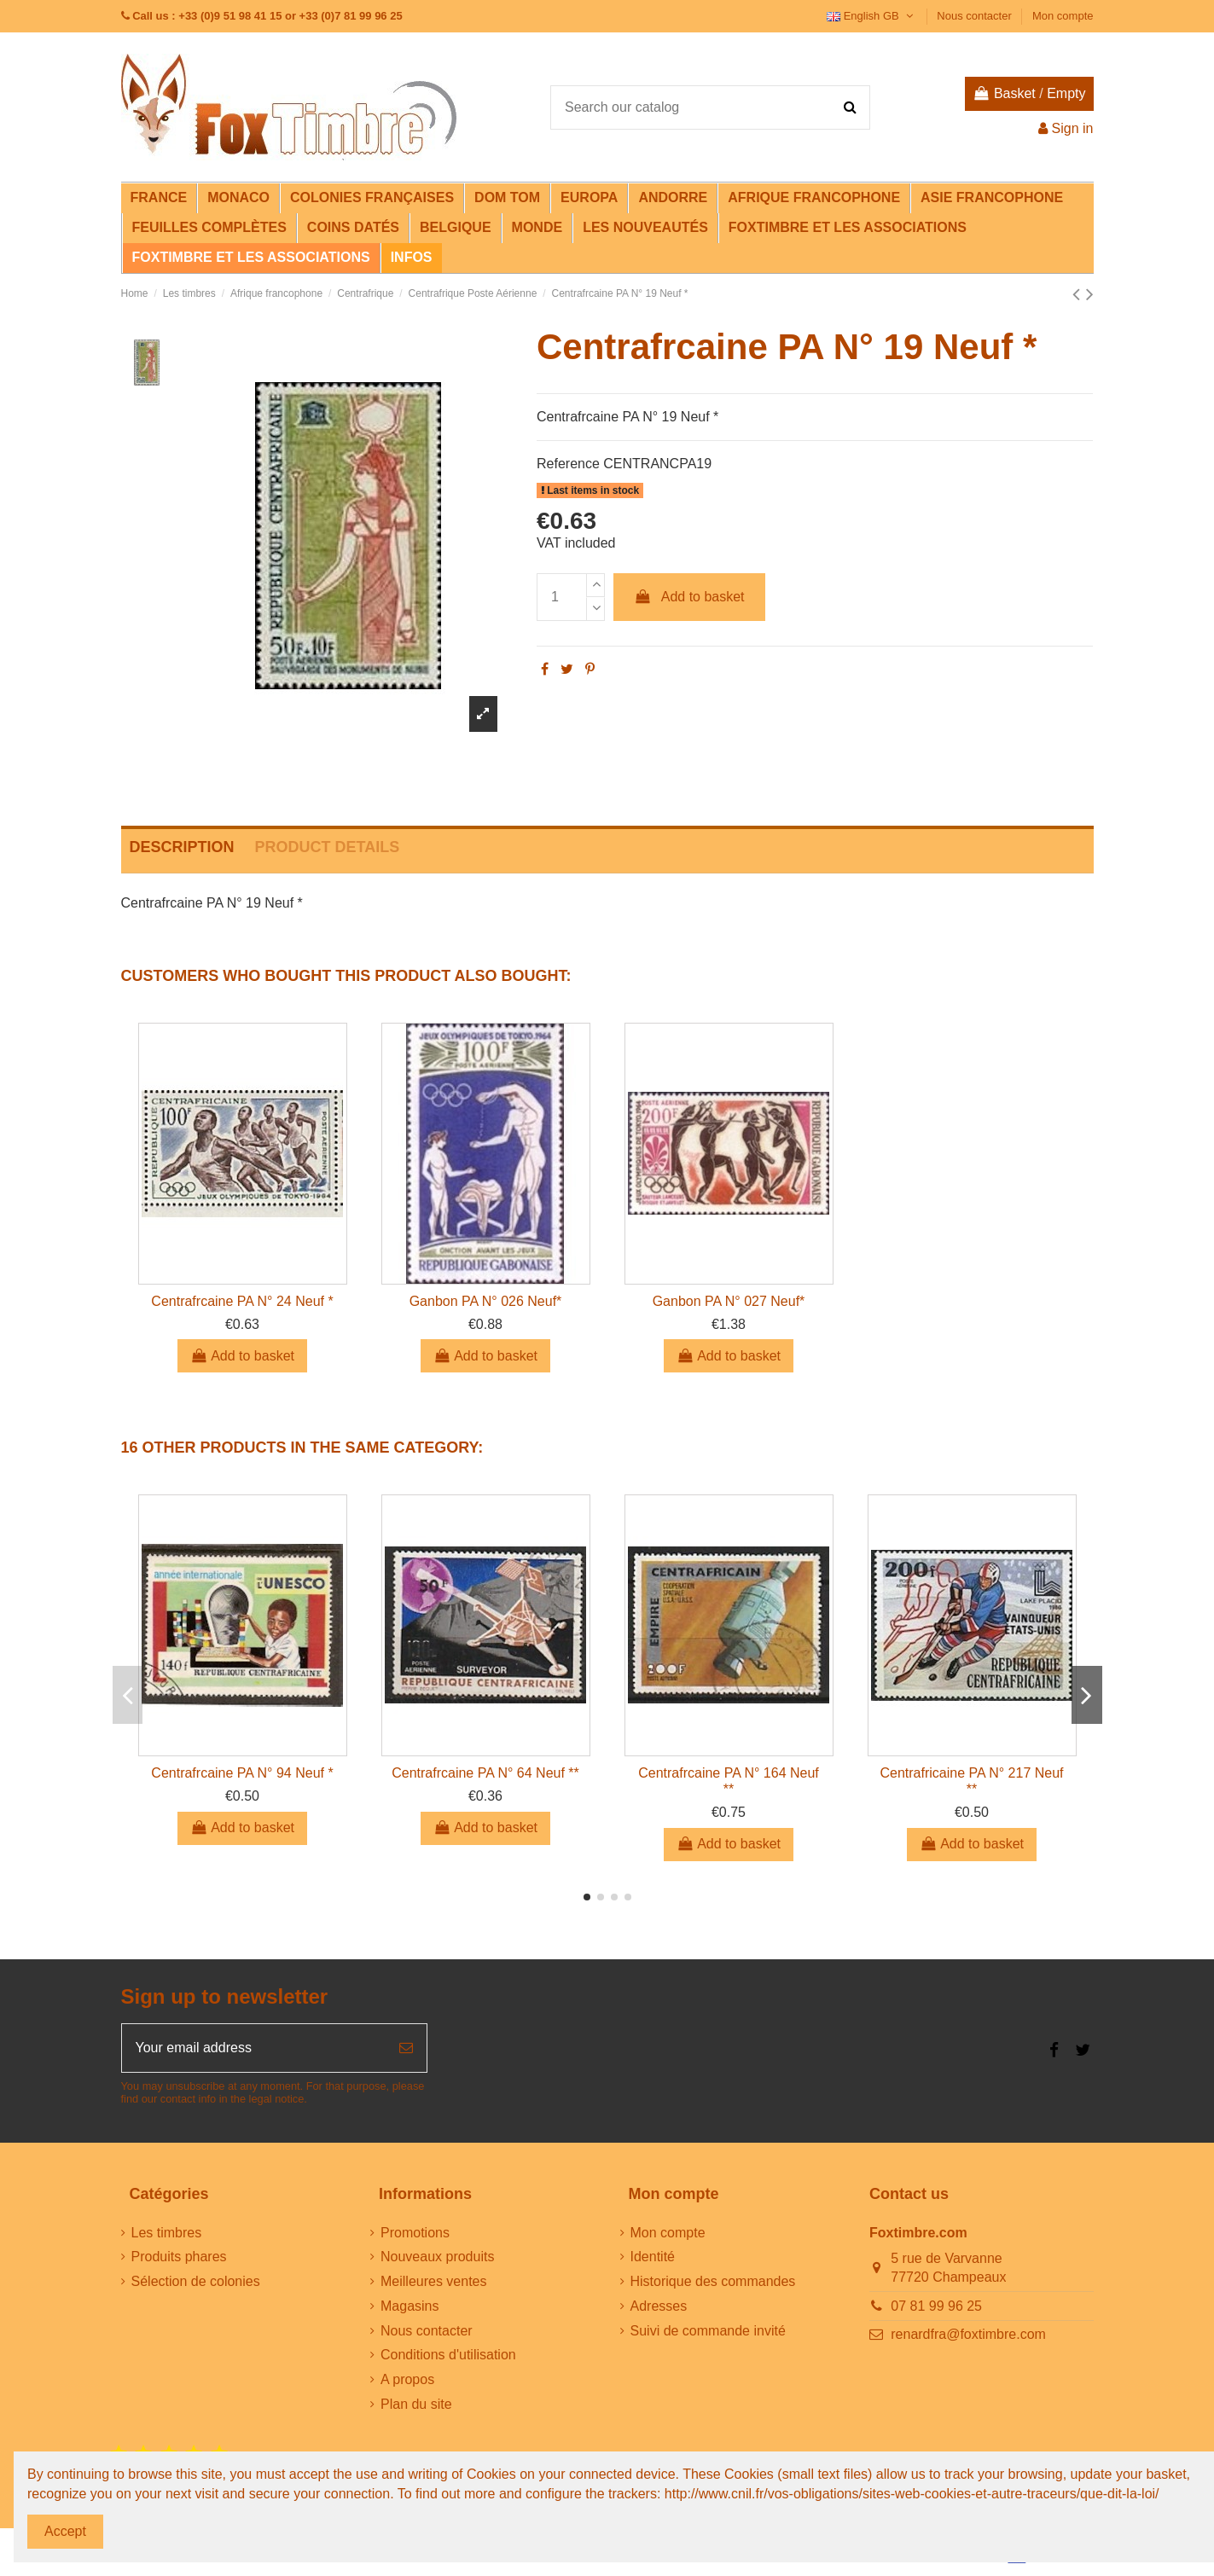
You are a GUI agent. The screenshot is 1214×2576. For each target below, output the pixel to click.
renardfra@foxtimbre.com (968, 2334)
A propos (407, 2379)
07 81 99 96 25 (936, 2306)
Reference (568, 463)
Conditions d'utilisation (448, 2354)
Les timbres (166, 2232)
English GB (871, 15)
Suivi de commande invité (708, 2331)
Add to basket (689, 596)
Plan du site (416, 2404)
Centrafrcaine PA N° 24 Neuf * (242, 1301)
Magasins (409, 2306)
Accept (65, 2531)
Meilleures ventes (433, 2281)
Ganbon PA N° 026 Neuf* (486, 1301)
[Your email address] (254, 2048)
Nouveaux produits (437, 2256)
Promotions (415, 2232)
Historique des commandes (713, 2281)
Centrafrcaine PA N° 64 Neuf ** (485, 1773)
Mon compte (1063, 15)
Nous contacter (975, 15)
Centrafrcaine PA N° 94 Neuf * (242, 1773)
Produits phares (179, 2256)
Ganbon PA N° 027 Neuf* (729, 1301)
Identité (652, 2256)
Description (182, 847)
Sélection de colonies (195, 2281)
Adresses (659, 2306)
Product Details (327, 847)
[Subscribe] (406, 2048)
